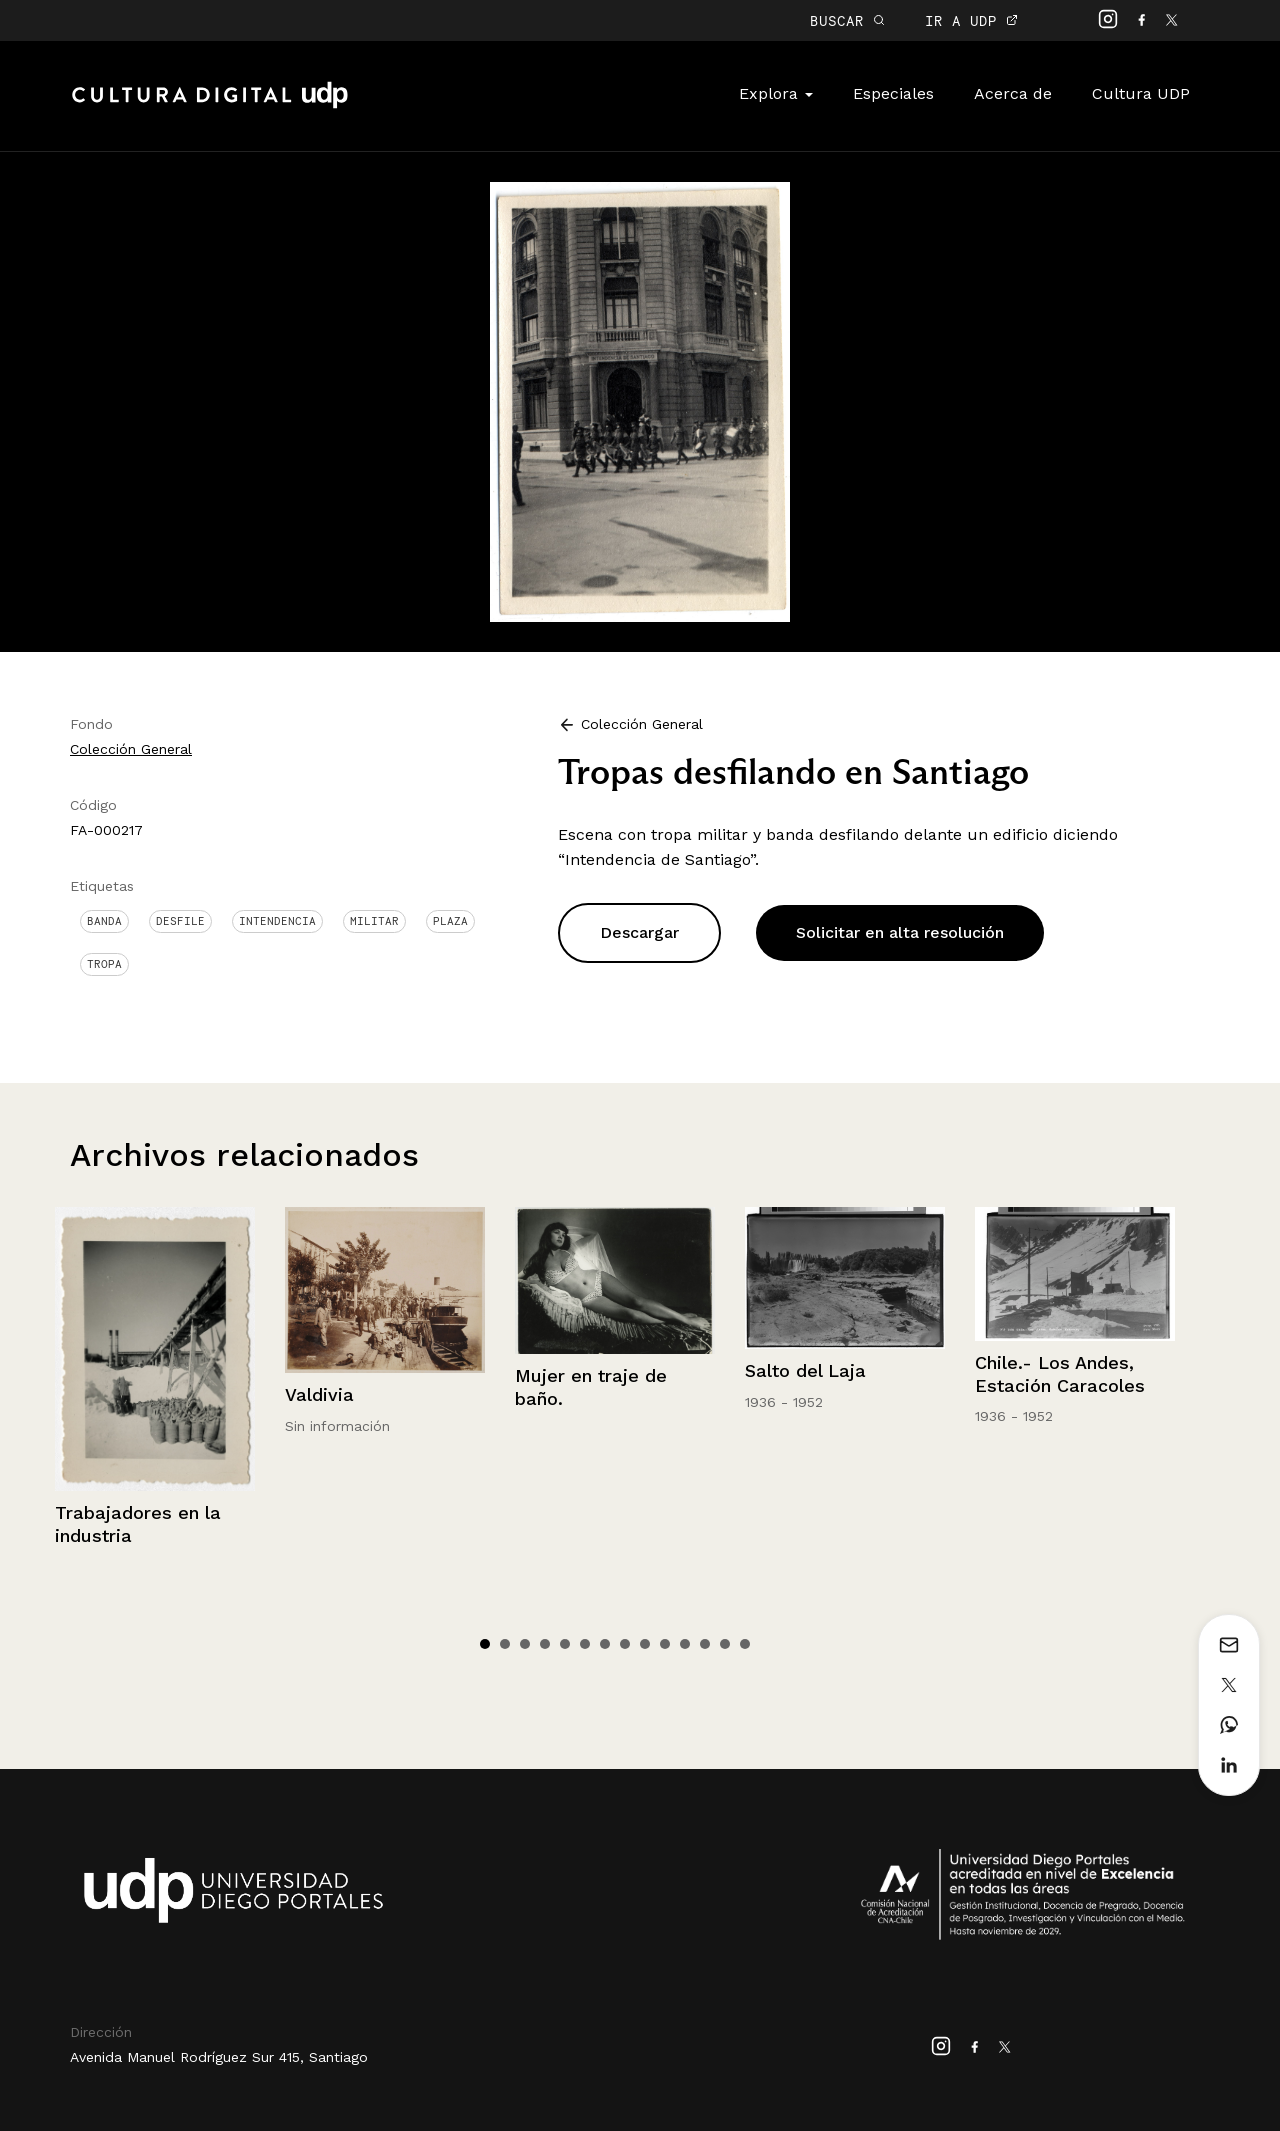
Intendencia (277, 921)
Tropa (104, 964)
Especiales (893, 93)
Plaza (450, 921)
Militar (374, 921)
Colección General (131, 749)
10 (665, 1644)
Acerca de (1013, 93)
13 (725, 1644)
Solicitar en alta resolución (900, 932)
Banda (104, 921)
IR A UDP (971, 20)
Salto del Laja (805, 1370)
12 (705, 1644)
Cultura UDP (1141, 93)
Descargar (639, 932)
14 (745, 1644)
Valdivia (319, 1394)
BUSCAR (847, 20)
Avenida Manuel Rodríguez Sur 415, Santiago (219, 2057)
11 (685, 1644)
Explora (776, 93)
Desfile (180, 921)
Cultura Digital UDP (210, 106)
